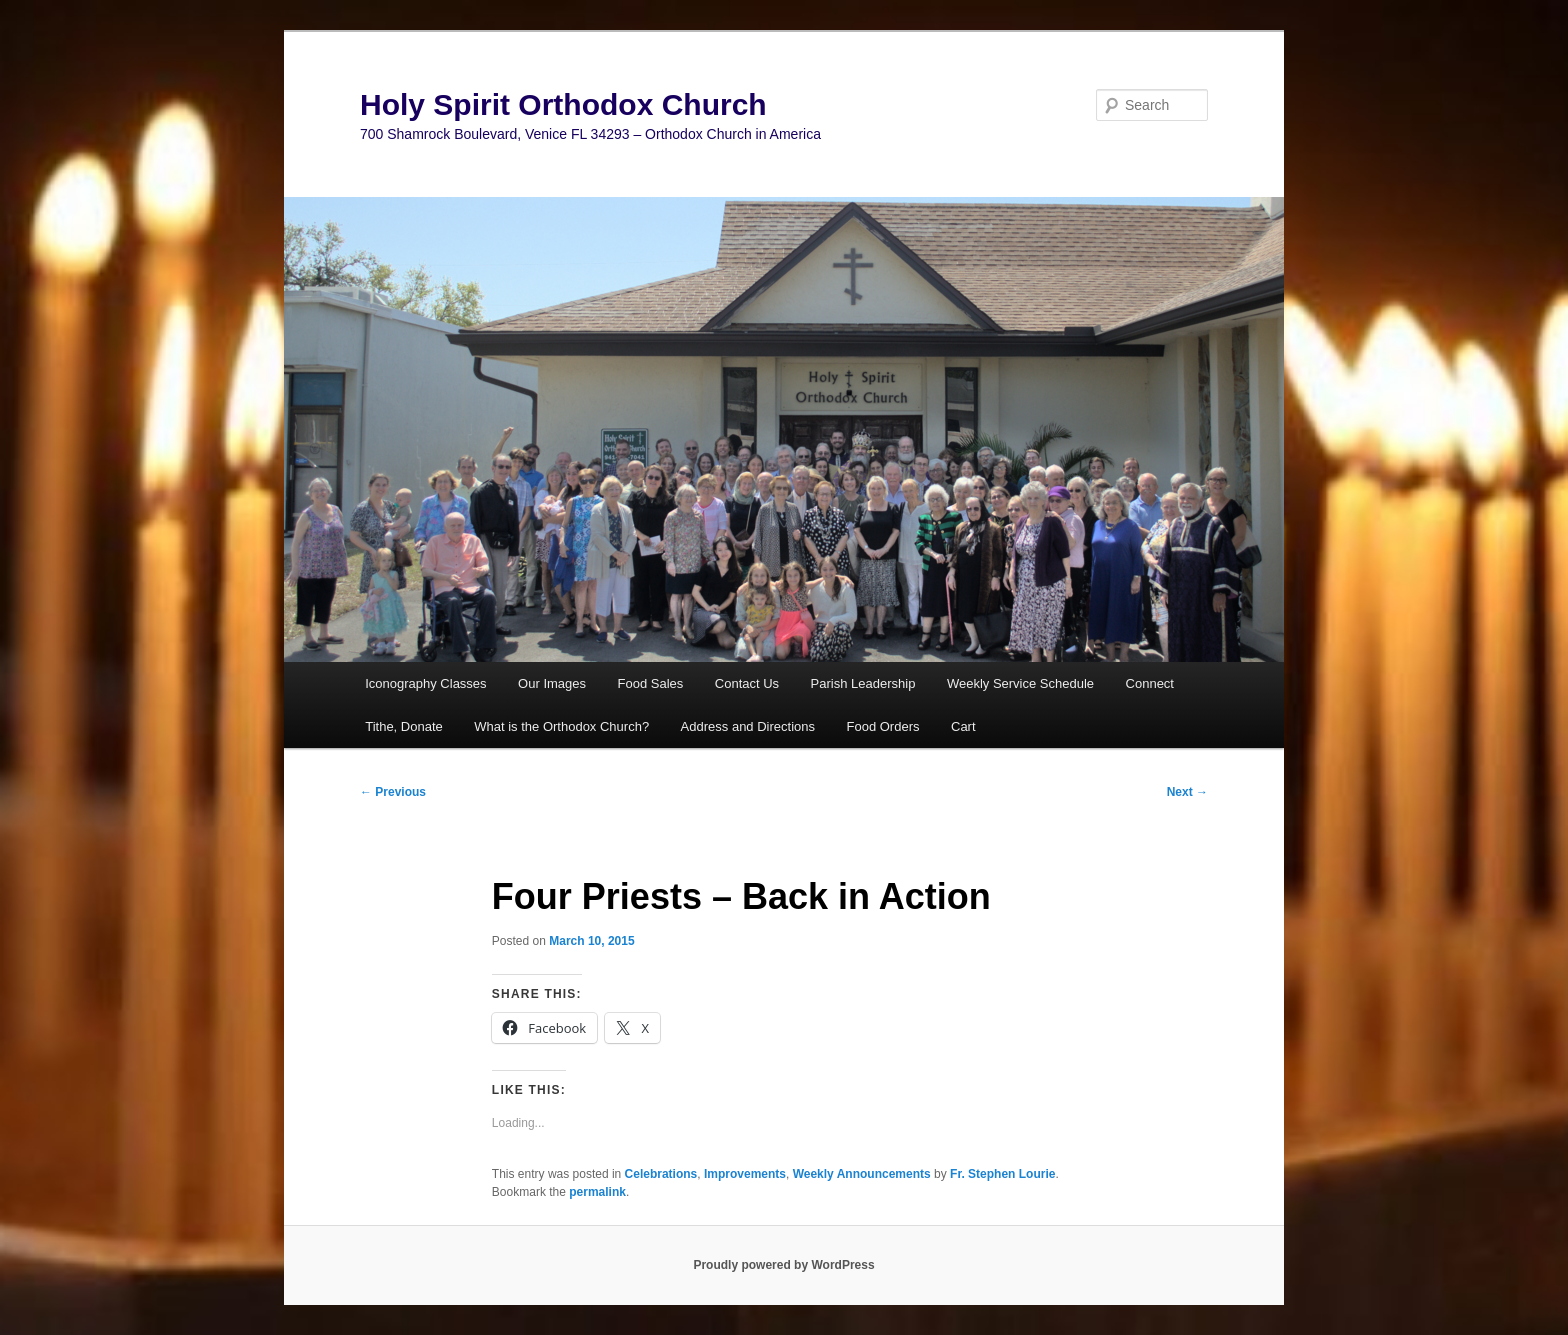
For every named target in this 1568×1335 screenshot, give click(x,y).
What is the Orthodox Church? (561, 726)
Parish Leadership (863, 683)
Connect (1150, 683)
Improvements (745, 1174)
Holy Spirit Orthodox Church (563, 104)
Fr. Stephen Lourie (1002, 1174)
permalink (597, 1192)
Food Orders (883, 726)
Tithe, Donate (404, 726)
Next (1187, 792)
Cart (963, 726)
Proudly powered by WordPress (783, 1265)
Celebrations (661, 1174)
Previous (393, 792)
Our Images (552, 683)
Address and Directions (748, 726)
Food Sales (651, 683)
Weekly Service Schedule (1020, 683)
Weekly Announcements (862, 1174)
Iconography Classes (425, 683)
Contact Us (747, 683)
